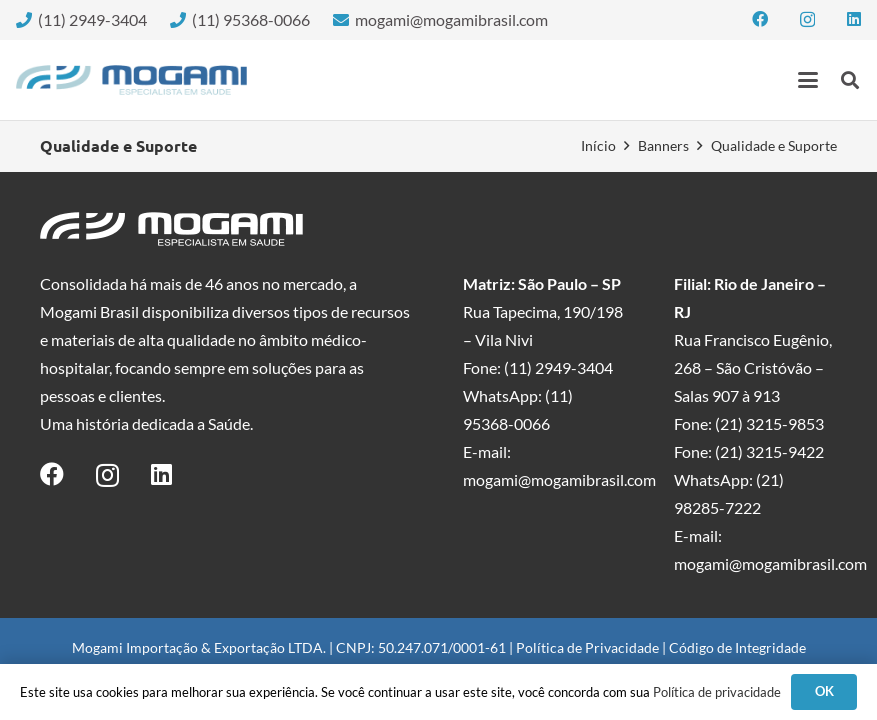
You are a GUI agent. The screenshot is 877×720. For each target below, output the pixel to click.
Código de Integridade (737, 647)
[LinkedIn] (854, 19)
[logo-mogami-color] (131, 80)
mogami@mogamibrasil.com (559, 479)
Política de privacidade (717, 692)
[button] (808, 80)
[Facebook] (760, 19)
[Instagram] (807, 20)
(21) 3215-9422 (769, 451)
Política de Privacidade (587, 647)
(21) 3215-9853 (769, 423)
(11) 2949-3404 (558, 367)
